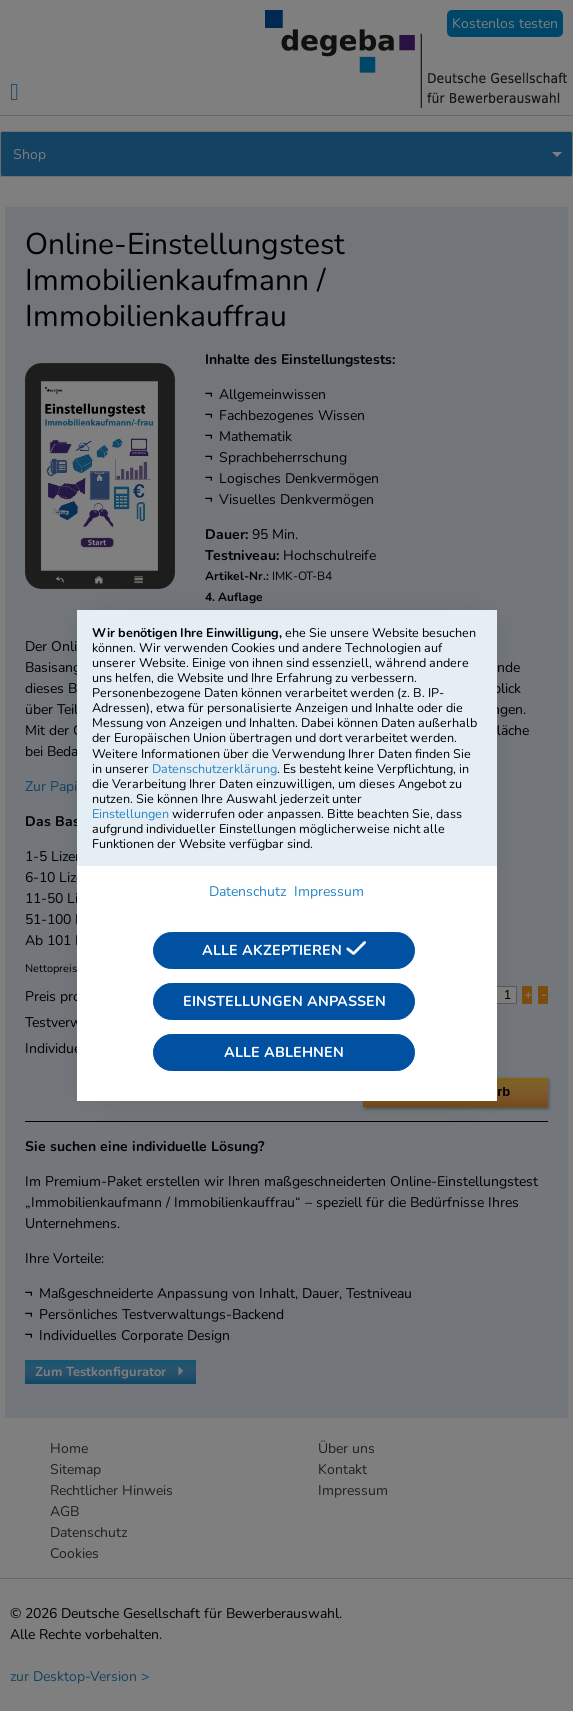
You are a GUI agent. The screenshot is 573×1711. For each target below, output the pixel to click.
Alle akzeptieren (284, 950)
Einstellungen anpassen (284, 1001)
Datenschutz (247, 891)
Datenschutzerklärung (214, 768)
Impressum (329, 891)
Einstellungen (130, 813)
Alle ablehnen (284, 1052)
